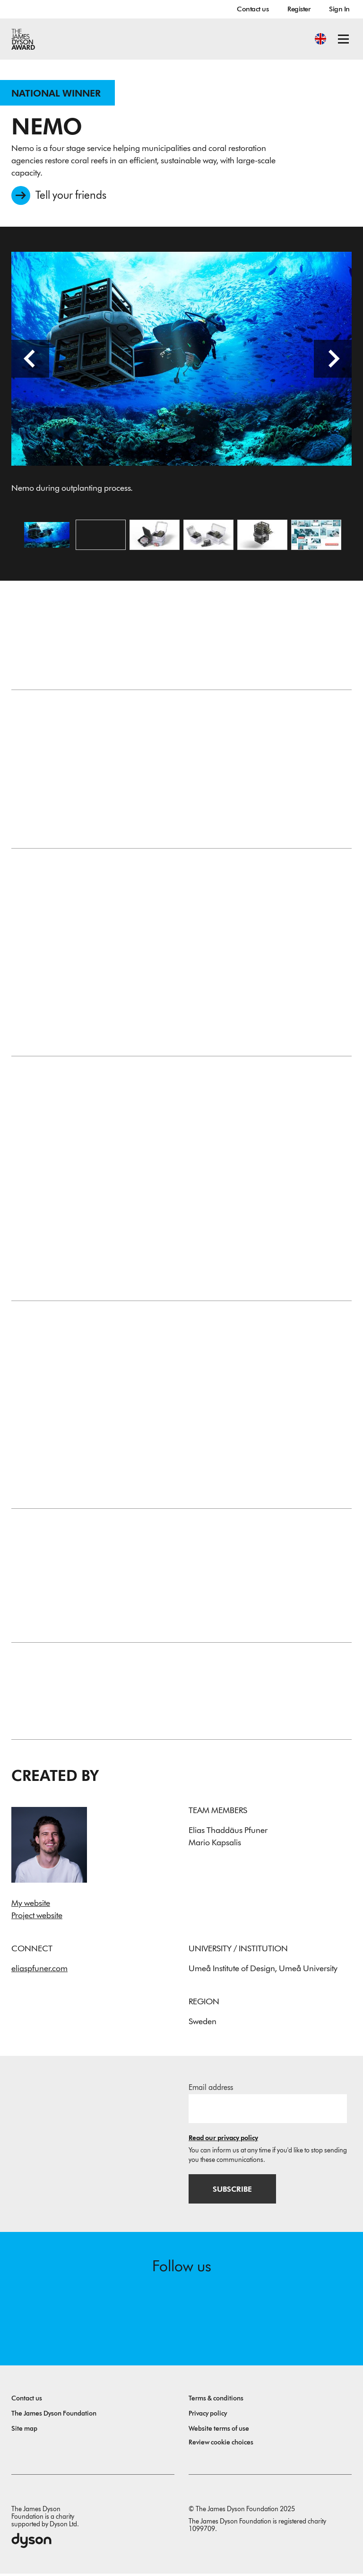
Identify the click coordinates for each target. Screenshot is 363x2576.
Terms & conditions (216, 2401)
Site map (24, 2431)
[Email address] (268, 2110)
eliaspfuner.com (39, 1970)
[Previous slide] (30, 360)
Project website (36, 1917)
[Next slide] (333, 360)
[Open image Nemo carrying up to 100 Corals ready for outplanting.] (262, 536)
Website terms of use (219, 2431)
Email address (211, 2089)
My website (30, 1905)
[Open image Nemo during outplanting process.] (47, 536)
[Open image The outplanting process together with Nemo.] (316, 536)
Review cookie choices (221, 2445)
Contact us (252, 9)
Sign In (339, 9)
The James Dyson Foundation (53, 2416)
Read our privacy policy (223, 2140)
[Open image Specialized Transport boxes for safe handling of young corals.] (208, 536)
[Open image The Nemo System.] (155, 536)
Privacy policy (208, 2416)
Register (298, 9)
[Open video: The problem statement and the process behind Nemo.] (101, 536)
